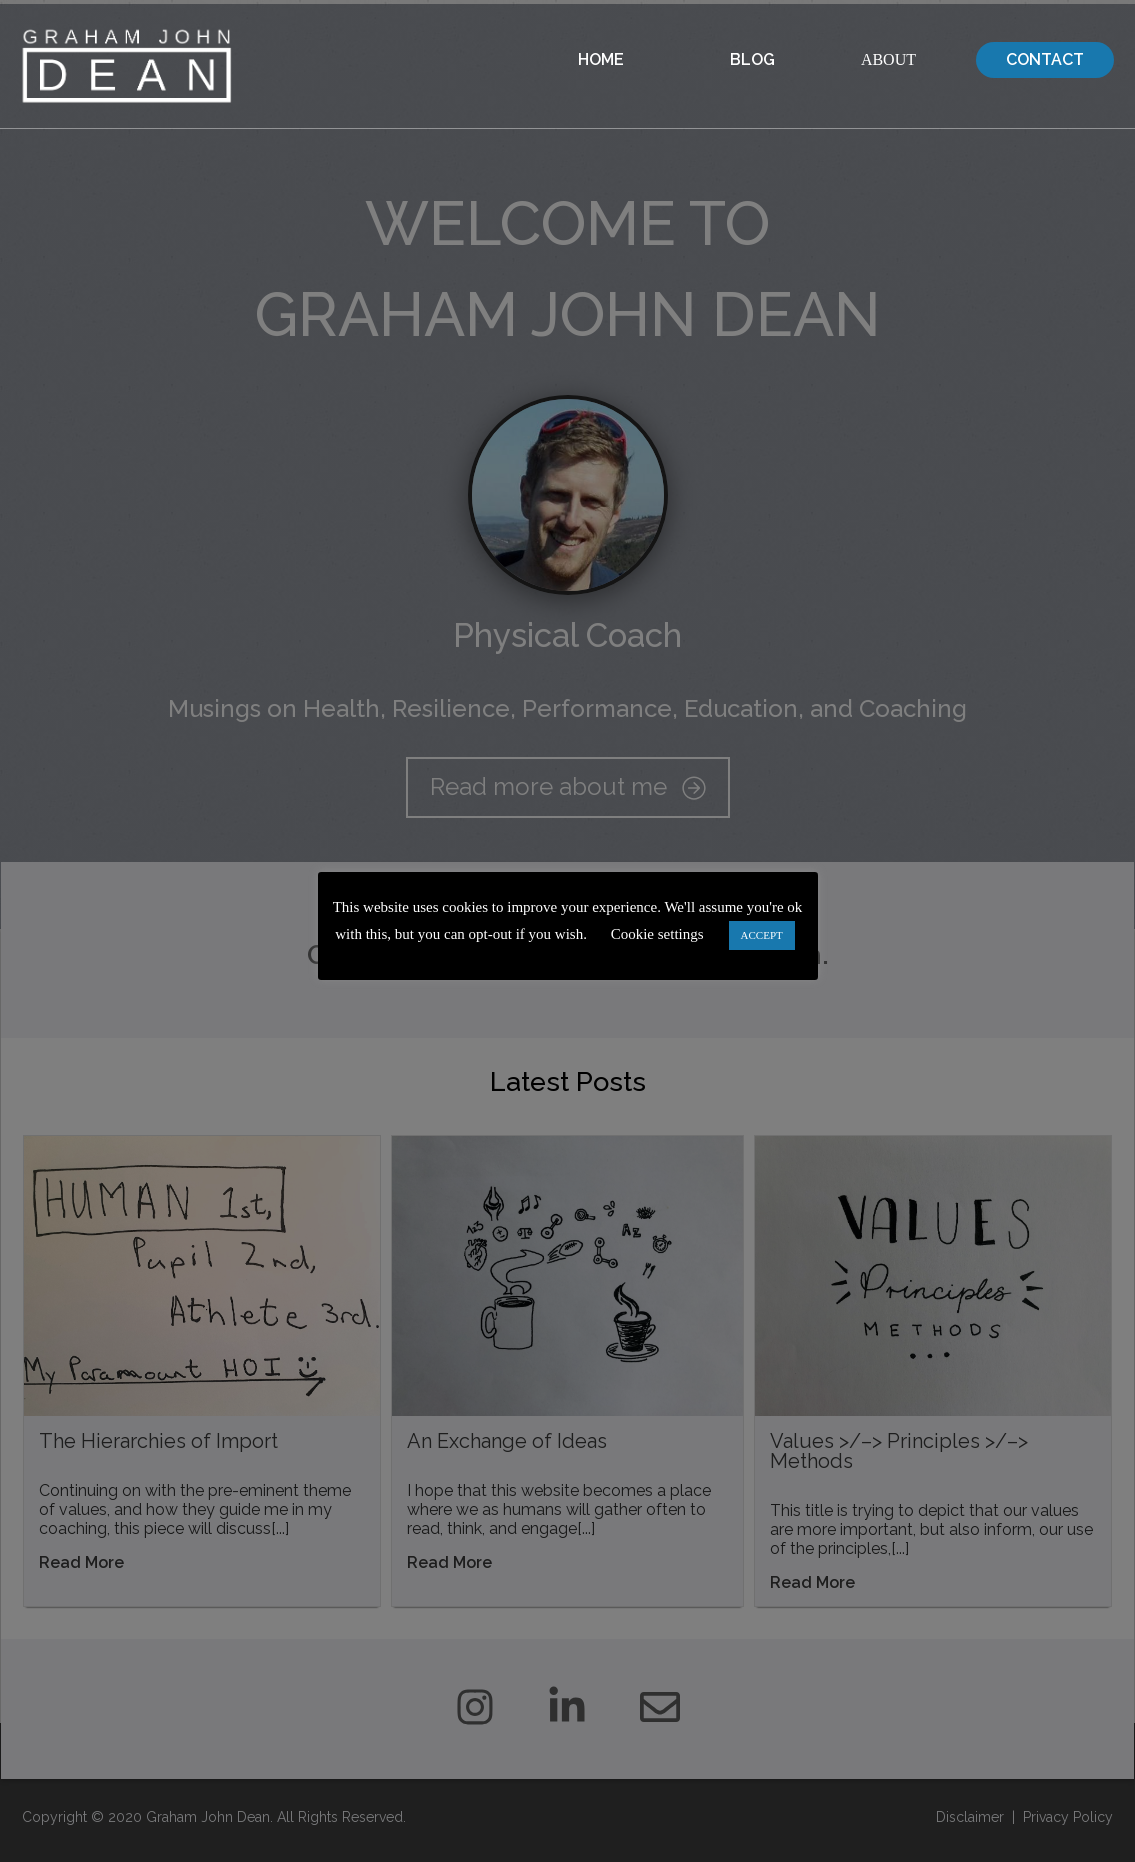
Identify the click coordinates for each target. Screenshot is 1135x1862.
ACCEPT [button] (762, 935)
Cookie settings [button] (657, 934)
